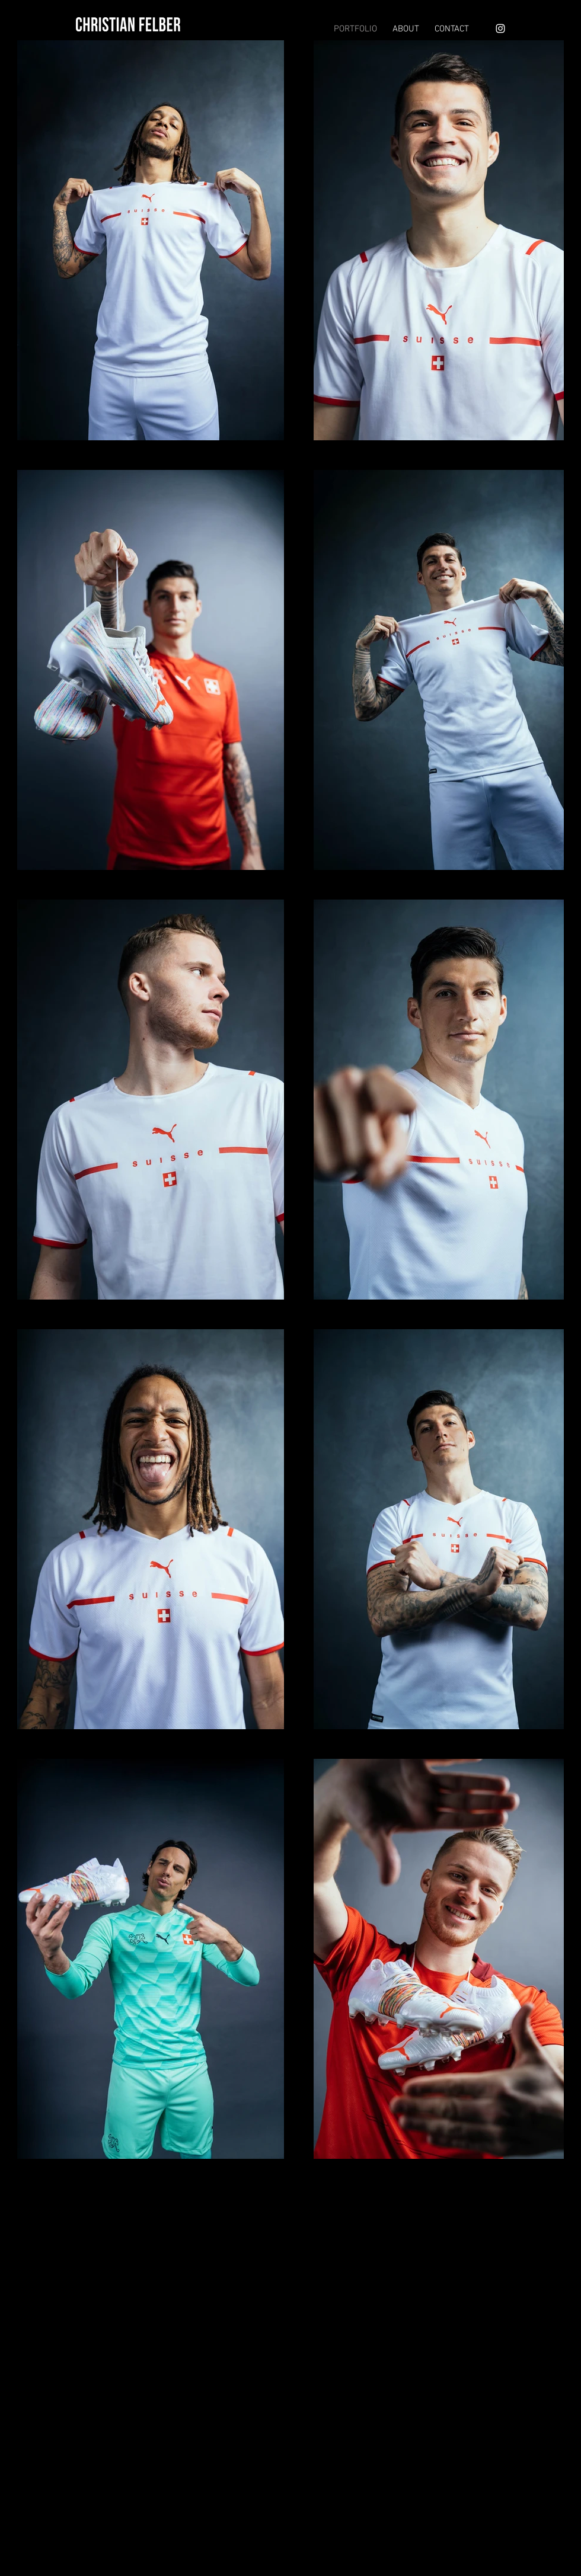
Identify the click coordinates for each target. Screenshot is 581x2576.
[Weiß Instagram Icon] (500, 28)
